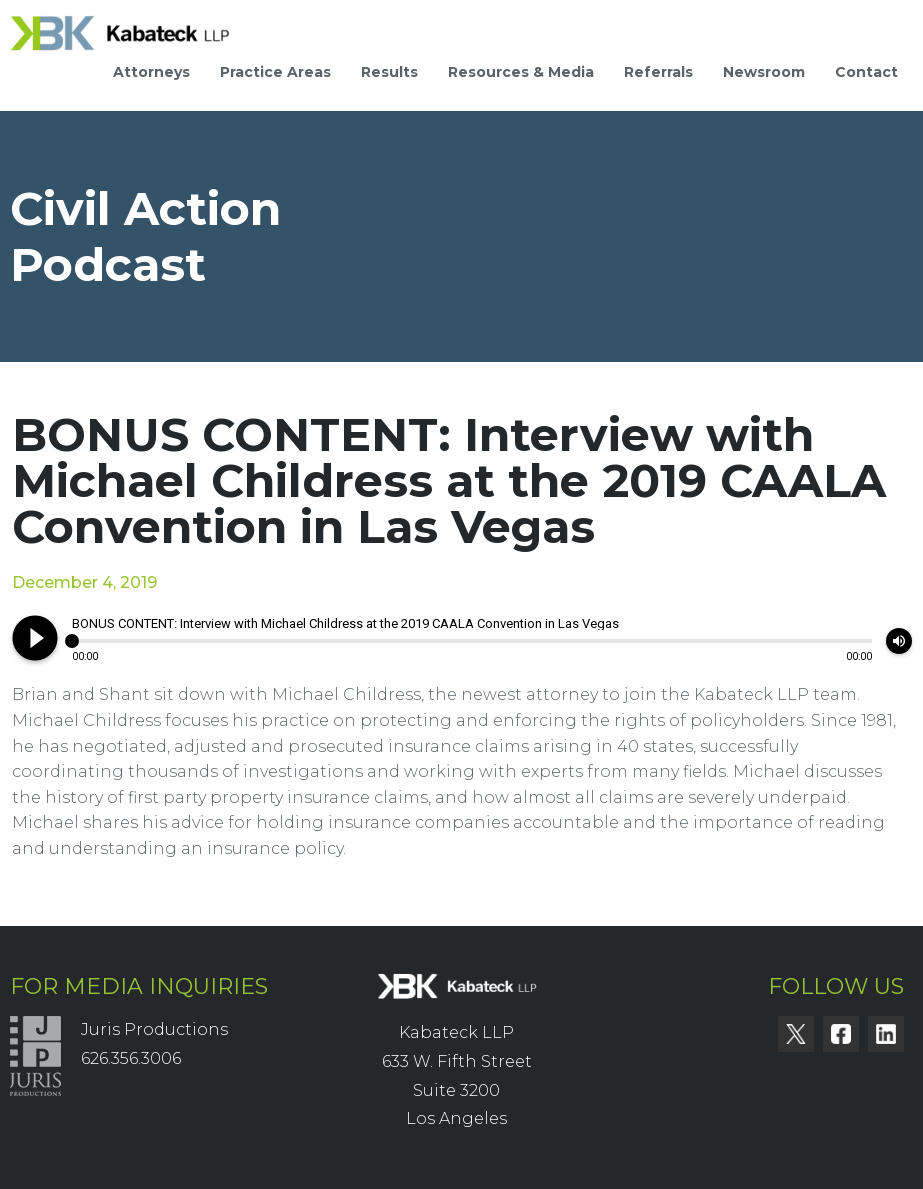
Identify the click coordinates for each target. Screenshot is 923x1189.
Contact (866, 72)
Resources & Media (521, 72)
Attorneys (151, 72)
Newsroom (764, 72)
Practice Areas (275, 72)
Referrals (658, 72)
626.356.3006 (131, 1058)
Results (389, 72)
